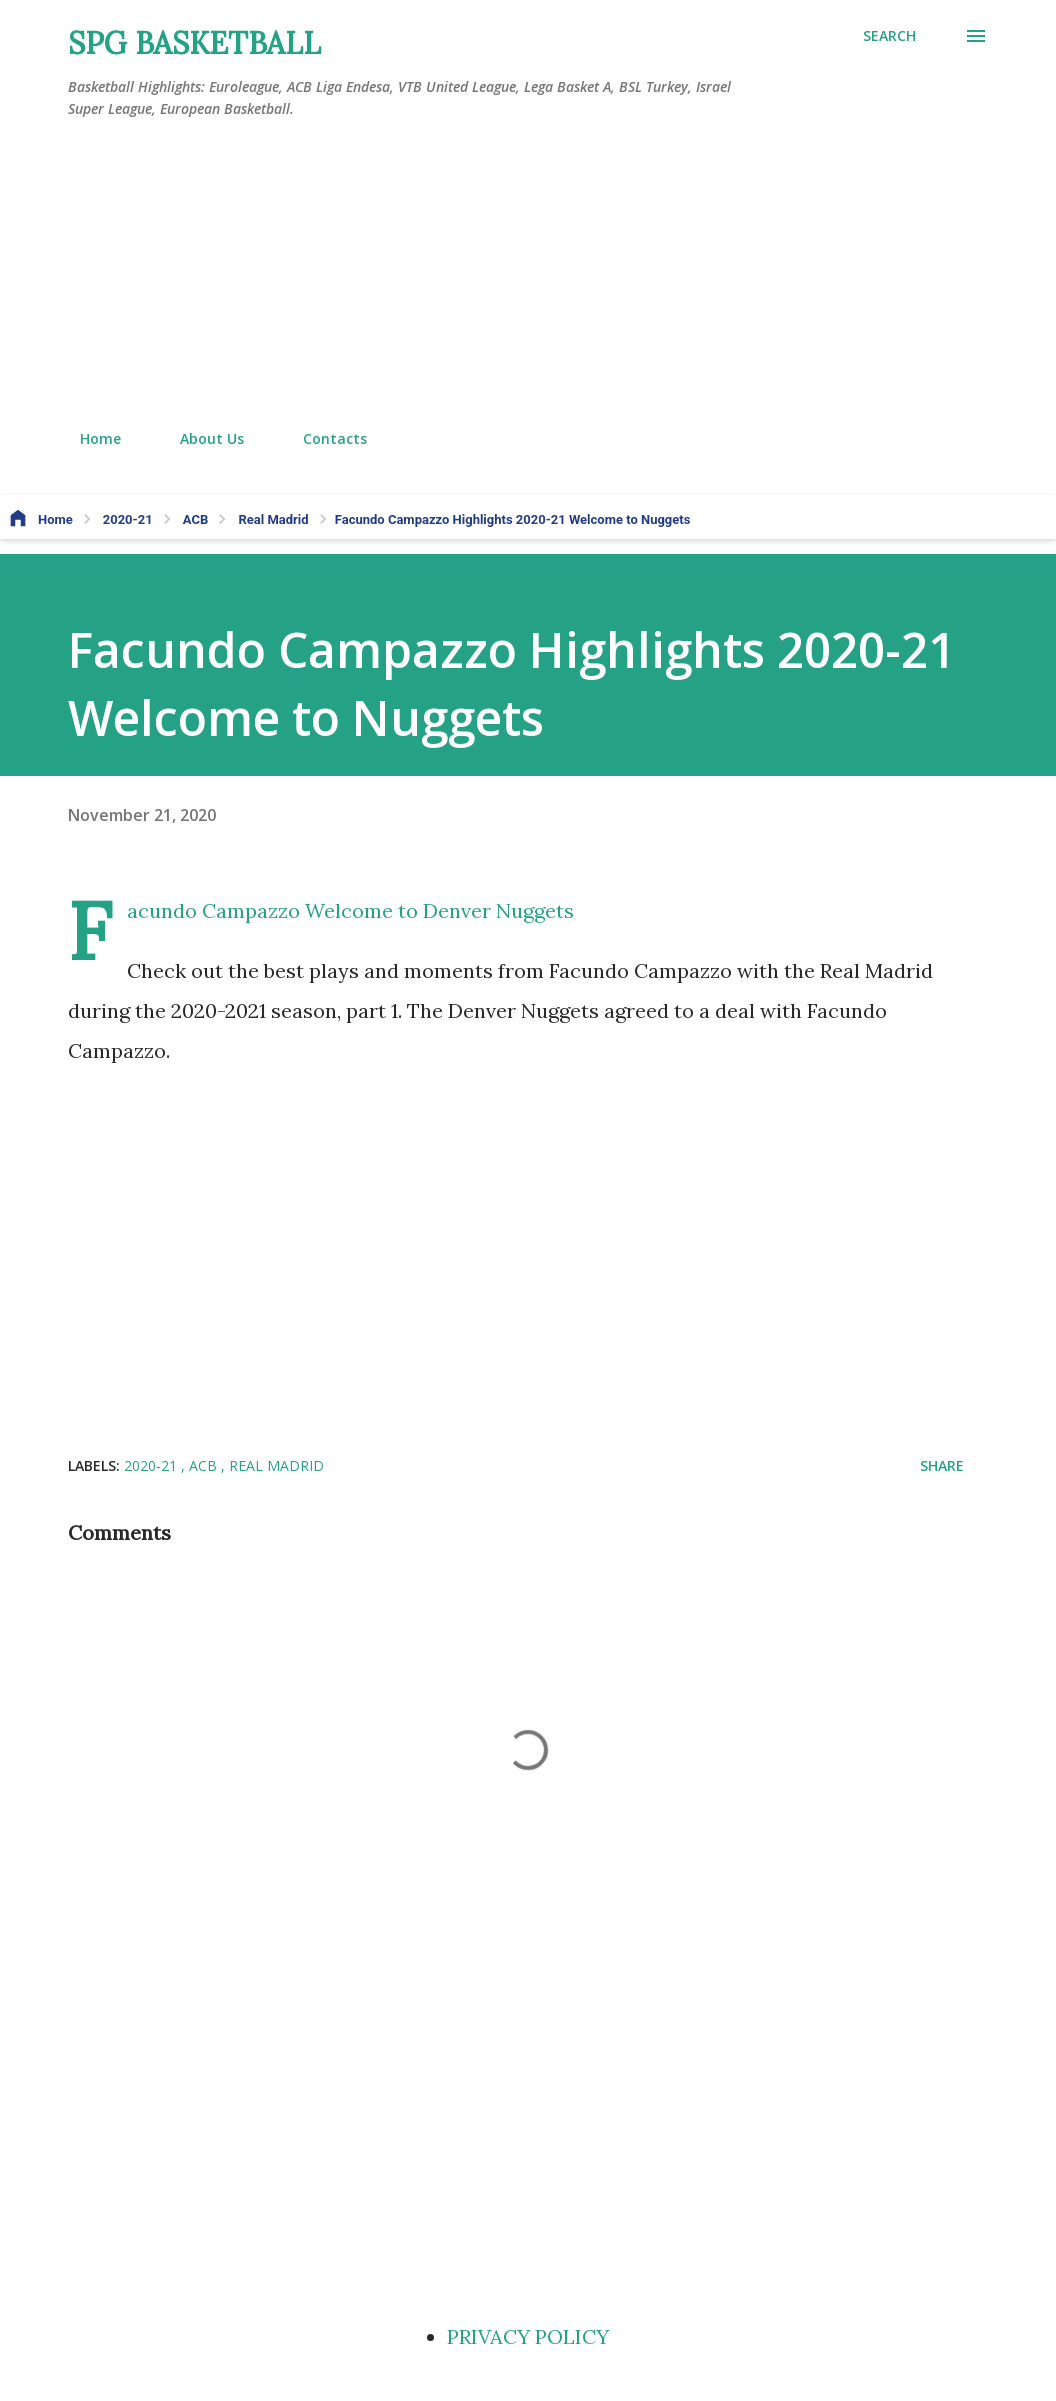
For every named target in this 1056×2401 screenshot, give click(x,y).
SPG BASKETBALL (194, 43)
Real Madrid (276, 1465)
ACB (205, 1465)
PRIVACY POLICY (528, 2336)
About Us (200, 438)
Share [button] (942, 1465)
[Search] (889, 36)
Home (88, 438)
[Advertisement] (528, 275)
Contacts (323, 438)
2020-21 (152, 1465)
